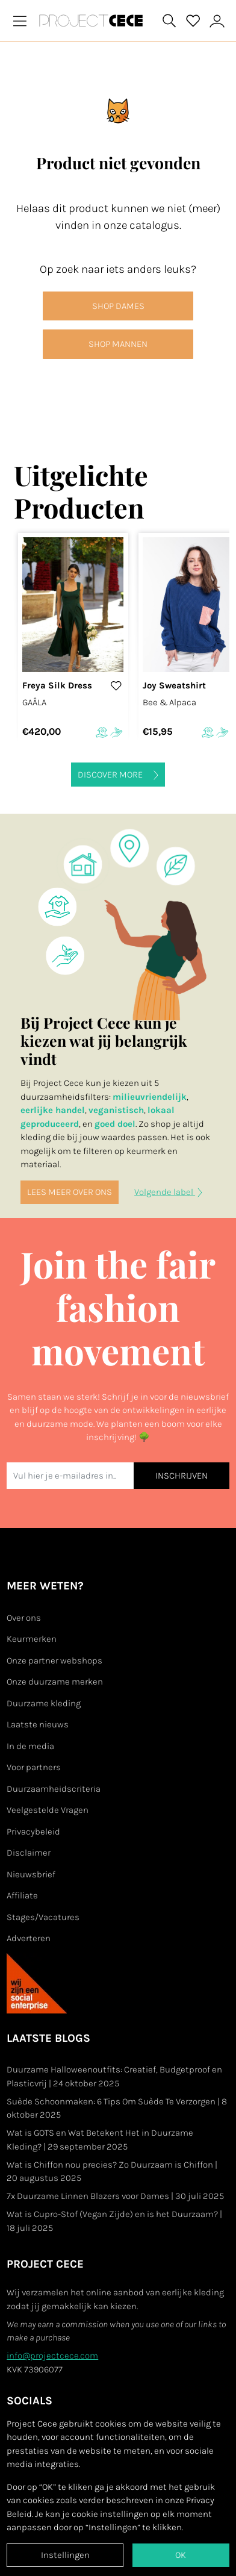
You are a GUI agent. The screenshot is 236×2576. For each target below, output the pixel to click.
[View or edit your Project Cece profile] (217, 21)
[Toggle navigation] (20, 20)
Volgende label (168, 1192)
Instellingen (65, 2554)
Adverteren (29, 1938)
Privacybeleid (33, 1831)
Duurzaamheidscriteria (54, 1788)
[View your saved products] (193, 21)
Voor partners (34, 1767)
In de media (30, 1746)
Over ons (24, 1617)
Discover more (118, 774)
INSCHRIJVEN (181, 1475)
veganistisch (116, 1110)
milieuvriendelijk (150, 1096)
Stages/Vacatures (43, 1917)
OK (180, 2554)
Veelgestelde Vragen (47, 1809)
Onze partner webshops (54, 1660)
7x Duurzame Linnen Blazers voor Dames (115, 2196)
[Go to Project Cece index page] (93, 20)
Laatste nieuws (38, 1724)
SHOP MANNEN (118, 343)
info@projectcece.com (52, 2355)
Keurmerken (32, 1638)
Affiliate (22, 1895)
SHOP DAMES (118, 306)
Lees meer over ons (69, 1192)
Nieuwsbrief (31, 1874)
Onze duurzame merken (55, 1681)
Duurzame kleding (44, 1703)
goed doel (115, 1123)
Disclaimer (29, 1852)
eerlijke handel (52, 1110)
